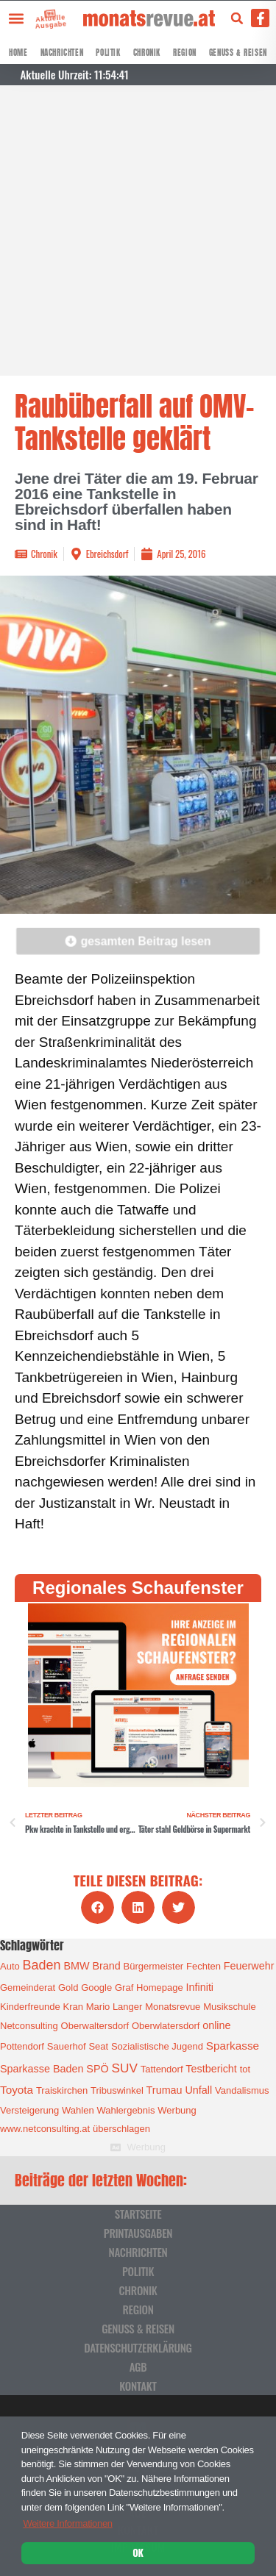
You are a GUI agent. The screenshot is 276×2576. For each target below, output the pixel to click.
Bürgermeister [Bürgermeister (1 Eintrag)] (154, 1966)
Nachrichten (62, 52)
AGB (138, 2366)
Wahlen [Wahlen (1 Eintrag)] (78, 2110)
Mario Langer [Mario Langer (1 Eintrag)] (114, 2006)
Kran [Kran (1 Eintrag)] (72, 2006)
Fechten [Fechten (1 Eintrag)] (203, 1966)
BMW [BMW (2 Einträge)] (76, 1966)
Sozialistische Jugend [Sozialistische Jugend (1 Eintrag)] (157, 2046)
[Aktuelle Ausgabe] (39, 14)
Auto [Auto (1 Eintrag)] (10, 1966)
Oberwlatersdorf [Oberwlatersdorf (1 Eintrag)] (165, 2025)
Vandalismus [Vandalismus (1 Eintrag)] (242, 2090)
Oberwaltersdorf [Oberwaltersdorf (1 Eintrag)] (95, 2025)
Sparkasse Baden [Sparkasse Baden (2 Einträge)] (41, 2069)
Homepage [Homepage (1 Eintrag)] (159, 1987)
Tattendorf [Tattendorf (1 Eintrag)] (162, 2069)
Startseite (138, 2213)
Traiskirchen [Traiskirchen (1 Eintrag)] (62, 2090)
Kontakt (137, 2386)
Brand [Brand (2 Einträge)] (106, 1966)
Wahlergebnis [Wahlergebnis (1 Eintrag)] (125, 2110)
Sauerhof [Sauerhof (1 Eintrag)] (66, 2046)
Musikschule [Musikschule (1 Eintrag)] (229, 2006)
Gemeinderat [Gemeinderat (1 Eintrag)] (27, 1987)
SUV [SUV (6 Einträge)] (124, 2068)
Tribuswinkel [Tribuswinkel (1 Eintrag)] (117, 2090)
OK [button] (137, 2552)
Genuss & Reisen (238, 52)
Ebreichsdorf (107, 553)
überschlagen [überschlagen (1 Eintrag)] (121, 2128)
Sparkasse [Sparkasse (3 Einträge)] (232, 2045)
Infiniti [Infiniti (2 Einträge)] (200, 1987)
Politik (108, 52)
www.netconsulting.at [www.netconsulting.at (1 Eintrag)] (45, 2128)
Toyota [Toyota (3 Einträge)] (16, 2089)
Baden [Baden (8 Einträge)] (42, 1965)
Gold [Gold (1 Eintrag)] (68, 1987)
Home (18, 52)
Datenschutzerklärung (137, 2347)
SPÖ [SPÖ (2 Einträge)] (97, 2069)
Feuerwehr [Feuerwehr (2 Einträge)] (249, 1966)
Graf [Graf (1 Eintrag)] (124, 1987)
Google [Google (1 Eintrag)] (96, 1987)
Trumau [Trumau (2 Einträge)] (164, 2090)
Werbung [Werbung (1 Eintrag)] (177, 2110)
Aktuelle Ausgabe (44, 21)
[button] (16, 18)
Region (185, 52)
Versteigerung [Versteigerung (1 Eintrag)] (29, 2110)
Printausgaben (138, 2233)
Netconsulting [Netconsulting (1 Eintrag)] (29, 2025)
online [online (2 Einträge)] (216, 2025)
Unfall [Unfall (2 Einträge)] (198, 2090)
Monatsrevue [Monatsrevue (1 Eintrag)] (172, 2006)
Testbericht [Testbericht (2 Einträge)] (211, 2069)
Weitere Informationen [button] (67, 2523)
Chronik (146, 52)
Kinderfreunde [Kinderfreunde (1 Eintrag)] (30, 2006)
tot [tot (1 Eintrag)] (245, 2069)
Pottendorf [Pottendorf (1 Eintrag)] (22, 2046)
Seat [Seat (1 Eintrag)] (98, 2046)
